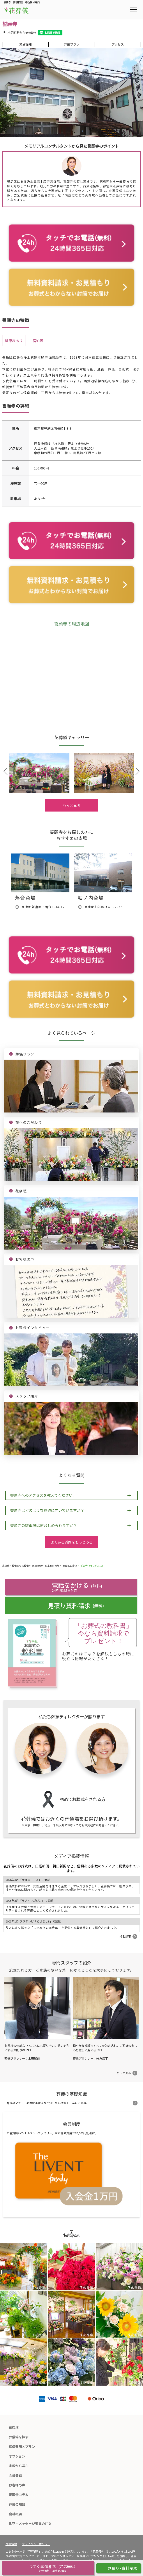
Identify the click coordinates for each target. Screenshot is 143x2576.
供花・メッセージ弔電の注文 (30, 2523)
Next (134, 86)
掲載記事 (125, 1936)
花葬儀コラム (18, 2494)
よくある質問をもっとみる (72, 1542)
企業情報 (11, 2544)
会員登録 (15, 2475)
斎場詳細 (25, 44)
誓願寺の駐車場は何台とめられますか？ (43, 1525)
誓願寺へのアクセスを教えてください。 (43, 1495)
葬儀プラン (71, 44)
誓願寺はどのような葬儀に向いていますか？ (47, 1510)
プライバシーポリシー (36, 2544)
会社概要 (15, 2514)
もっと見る (71, 805)
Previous (8, 86)
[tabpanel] (71, 92)
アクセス (118, 44)
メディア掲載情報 (71, 1856)
